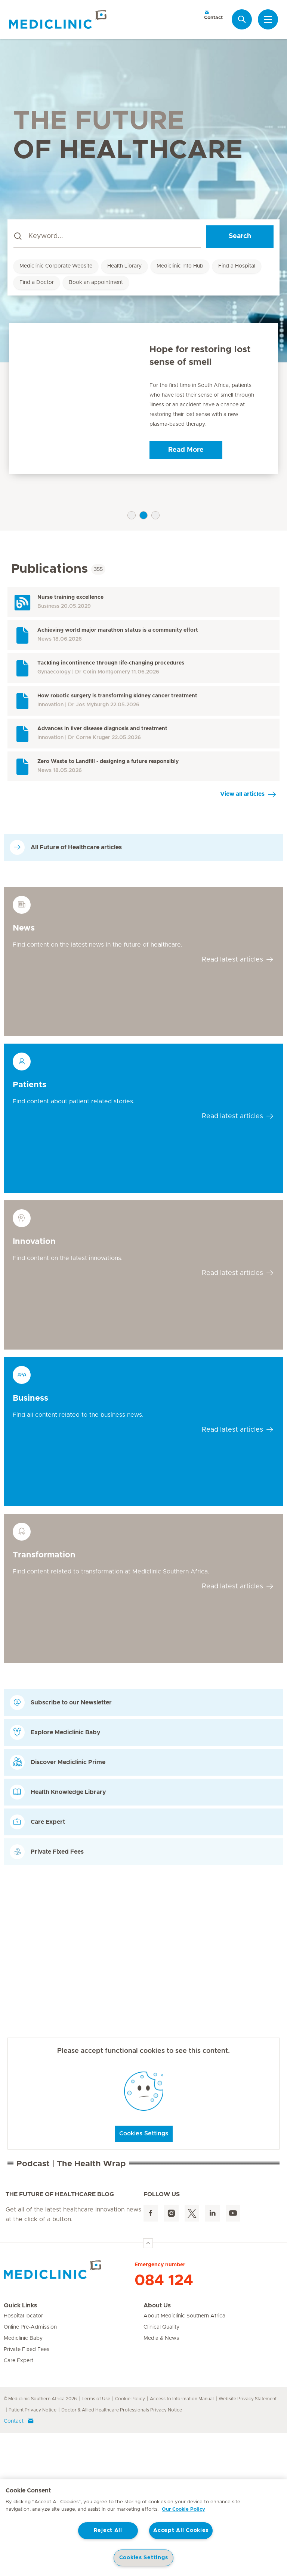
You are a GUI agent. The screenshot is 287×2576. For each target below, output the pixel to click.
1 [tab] (131, 515)
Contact (213, 14)
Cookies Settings (143, 2133)
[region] (143, 2527)
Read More (186, 450)
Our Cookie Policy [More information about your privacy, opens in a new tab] (183, 2509)
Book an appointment (96, 282)
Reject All (108, 2530)
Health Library (124, 266)
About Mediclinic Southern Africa (184, 2459)
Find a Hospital (236, 266)
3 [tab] (155, 515)
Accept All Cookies (181, 2530)
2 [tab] (143, 515)
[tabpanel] (143, 398)
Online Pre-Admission (30, 2470)
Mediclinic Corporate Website (55, 266)
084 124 (164, 2423)
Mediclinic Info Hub (180, 266)
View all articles (242, 794)
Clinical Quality (161, 2470)
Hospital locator (23, 2459)
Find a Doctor (36, 282)
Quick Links (20, 2449)
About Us (157, 2449)
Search (240, 236)
